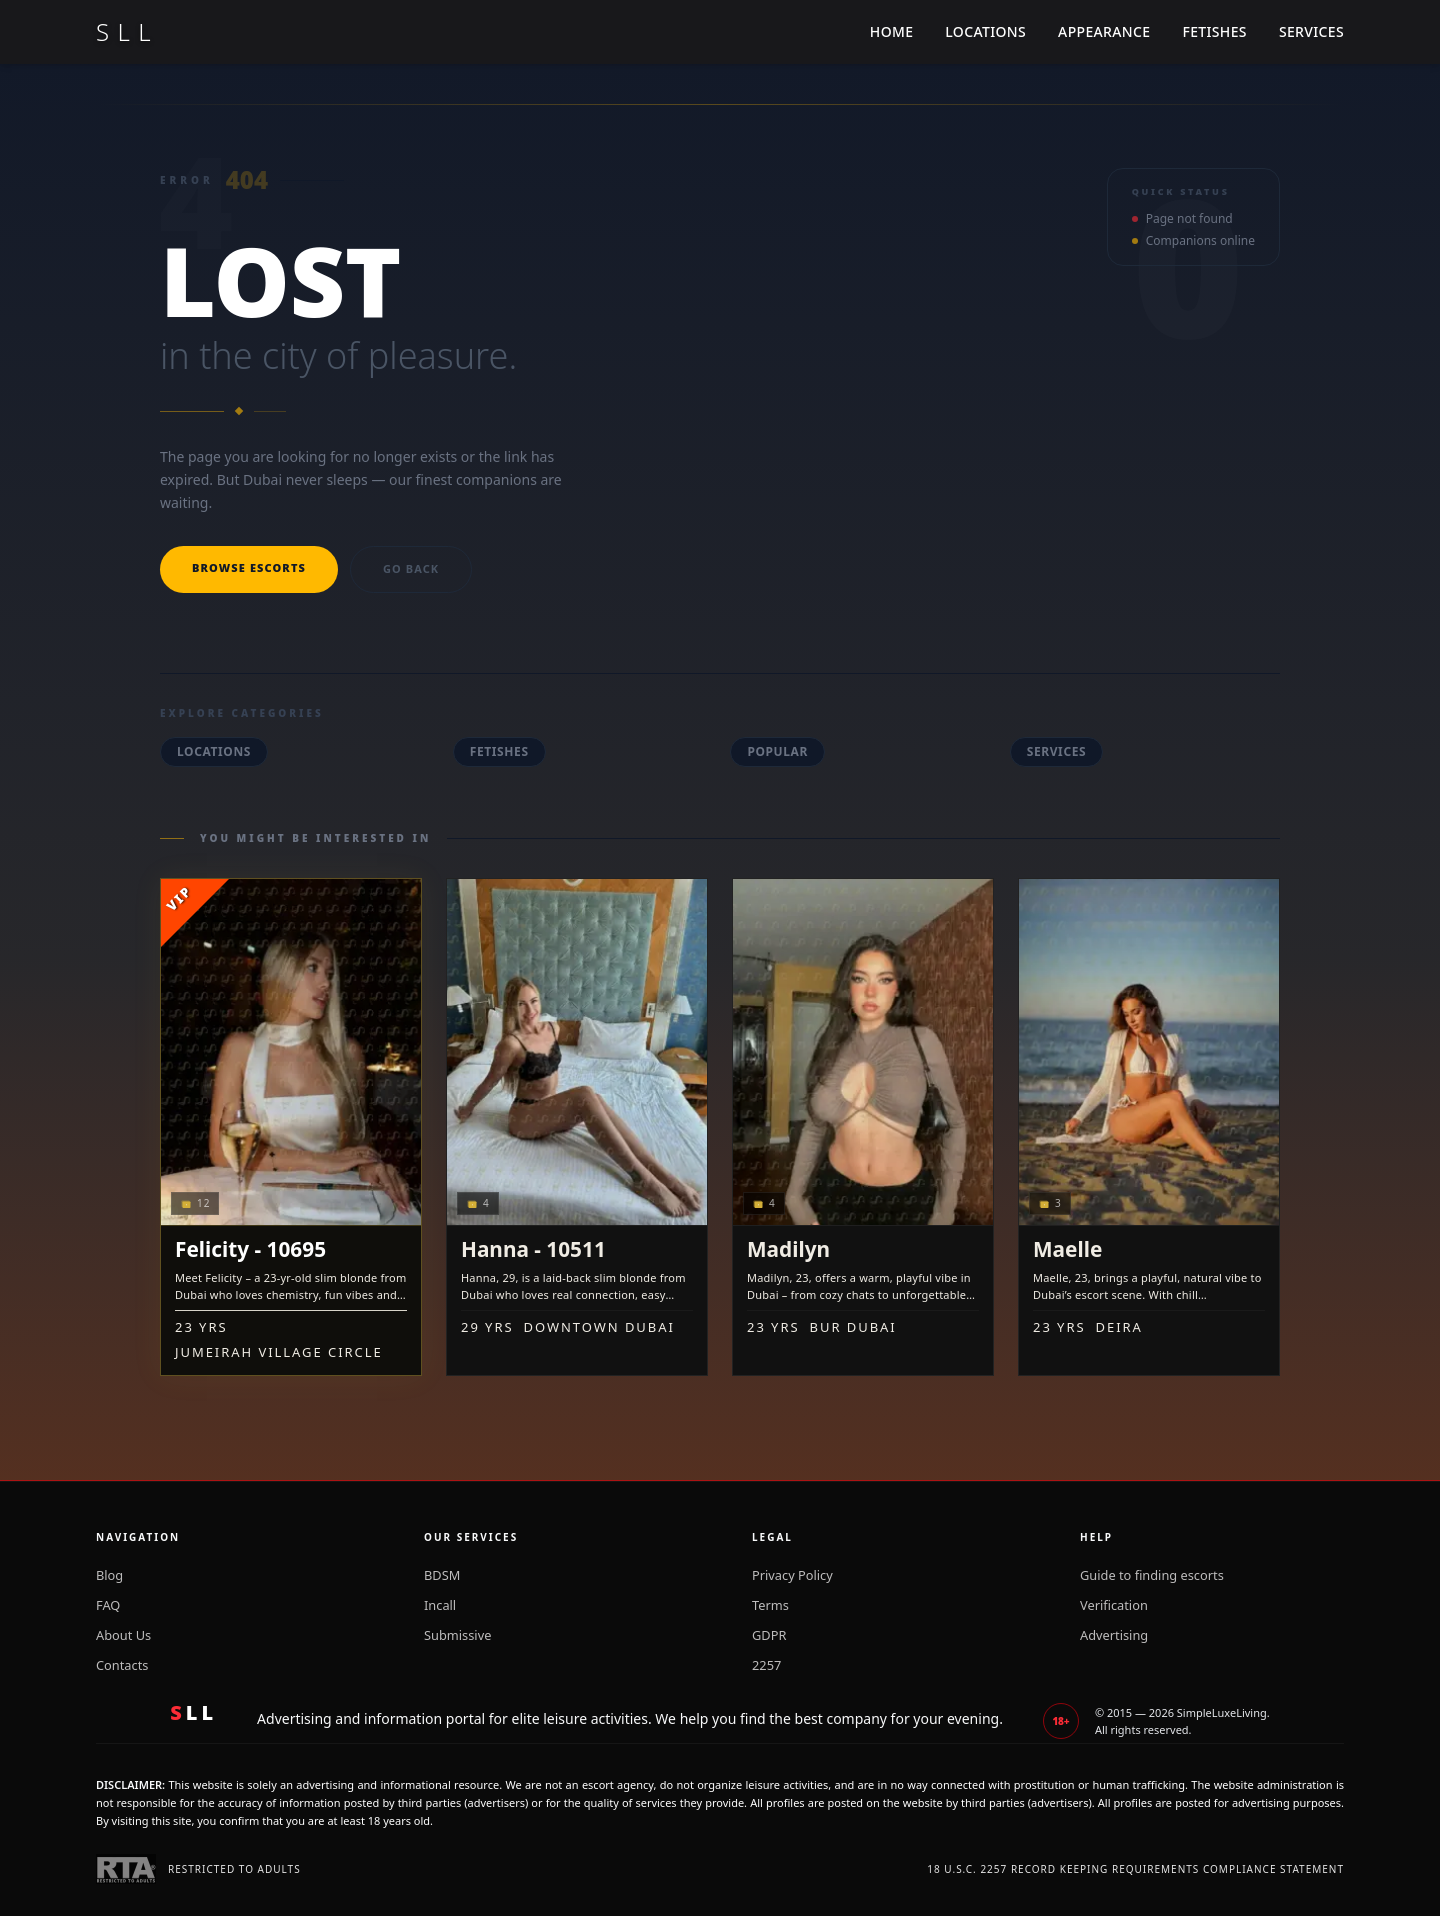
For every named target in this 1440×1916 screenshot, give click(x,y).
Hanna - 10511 (533, 1249)
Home (892, 31)
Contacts (122, 1665)
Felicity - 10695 (250, 1249)
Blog (109, 1575)
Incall (440, 1605)
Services (1311, 31)
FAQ (108, 1605)
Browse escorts (249, 567)
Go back (411, 568)
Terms (770, 1605)
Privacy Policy (792, 1575)
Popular (777, 751)
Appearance (1104, 31)
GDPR (769, 1635)
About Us (123, 1635)
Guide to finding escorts (1152, 1575)
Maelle (1067, 1249)
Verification (1114, 1605)
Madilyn (788, 1249)
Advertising (1114, 1635)
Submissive (457, 1635)
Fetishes (1214, 31)
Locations (985, 31)
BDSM (442, 1575)
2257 (766, 1665)
